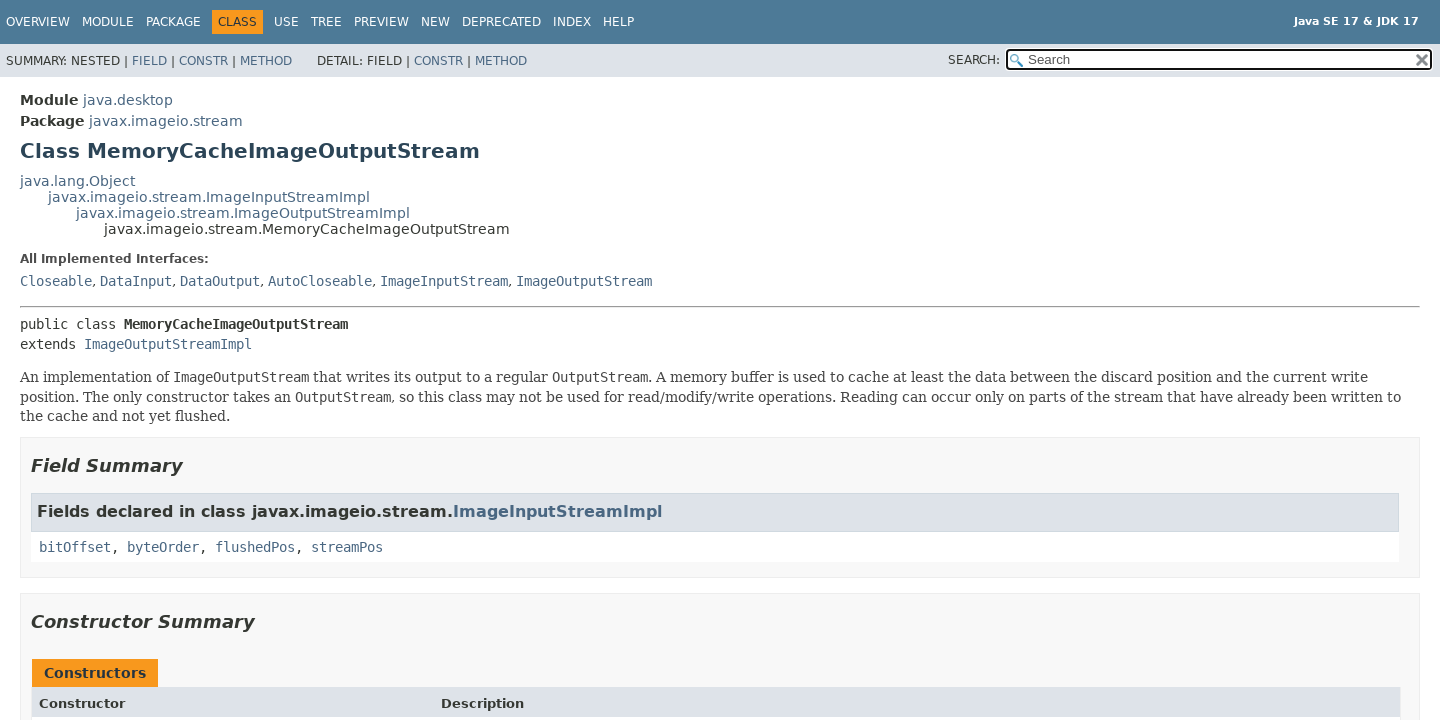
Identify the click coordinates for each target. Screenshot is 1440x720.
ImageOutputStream (584, 281)
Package (173, 22)
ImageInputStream (444, 281)
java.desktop (128, 100)
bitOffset (75, 547)
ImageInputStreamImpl (557, 511)
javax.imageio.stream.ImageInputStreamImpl (209, 197)
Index (572, 22)
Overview (38, 22)
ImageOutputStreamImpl (168, 344)
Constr (203, 61)
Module (108, 22)
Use (286, 22)
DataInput (136, 281)
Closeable (56, 281)
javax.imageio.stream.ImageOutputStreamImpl (243, 213)
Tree (326, 22)
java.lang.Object (77, 181)
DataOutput (220, 281)
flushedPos (255, 547)
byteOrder (163, 547)
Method (266, 61)
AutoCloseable (320, 281)
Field (149, 61)
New (435, 22)
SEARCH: (974, 60)
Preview (381, 22)
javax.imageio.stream (166, 121)
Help (618, 22)
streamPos (347, 547)
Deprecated (501, 22)
